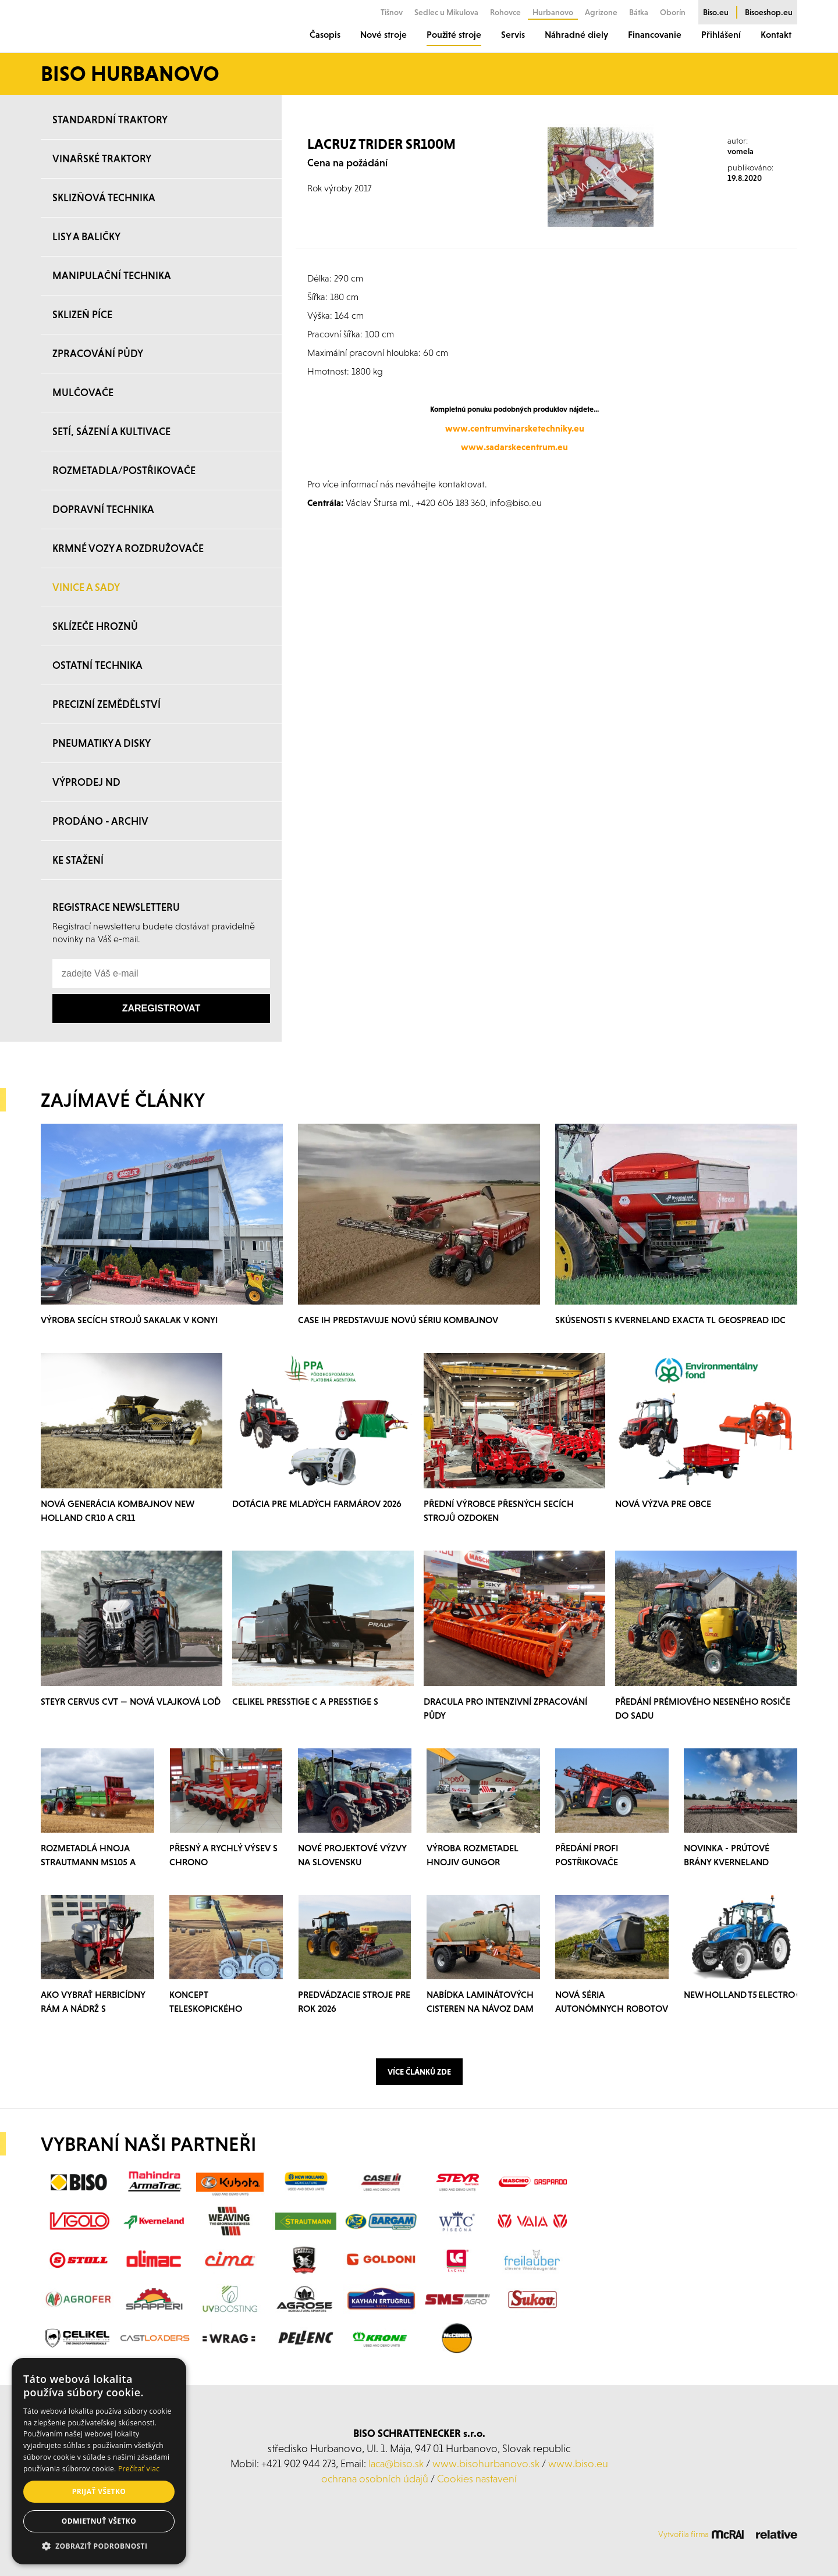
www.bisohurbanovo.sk (485, 2463)
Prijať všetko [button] (99, 2491)
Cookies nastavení (477, 2478)
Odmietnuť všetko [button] (99, 2521)
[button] (99, 2546)
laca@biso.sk (396, 2463)
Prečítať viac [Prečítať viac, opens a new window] (138, 2469)
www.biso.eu (578, 2463)
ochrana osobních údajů (374, 2478)
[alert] (99, 2461)
